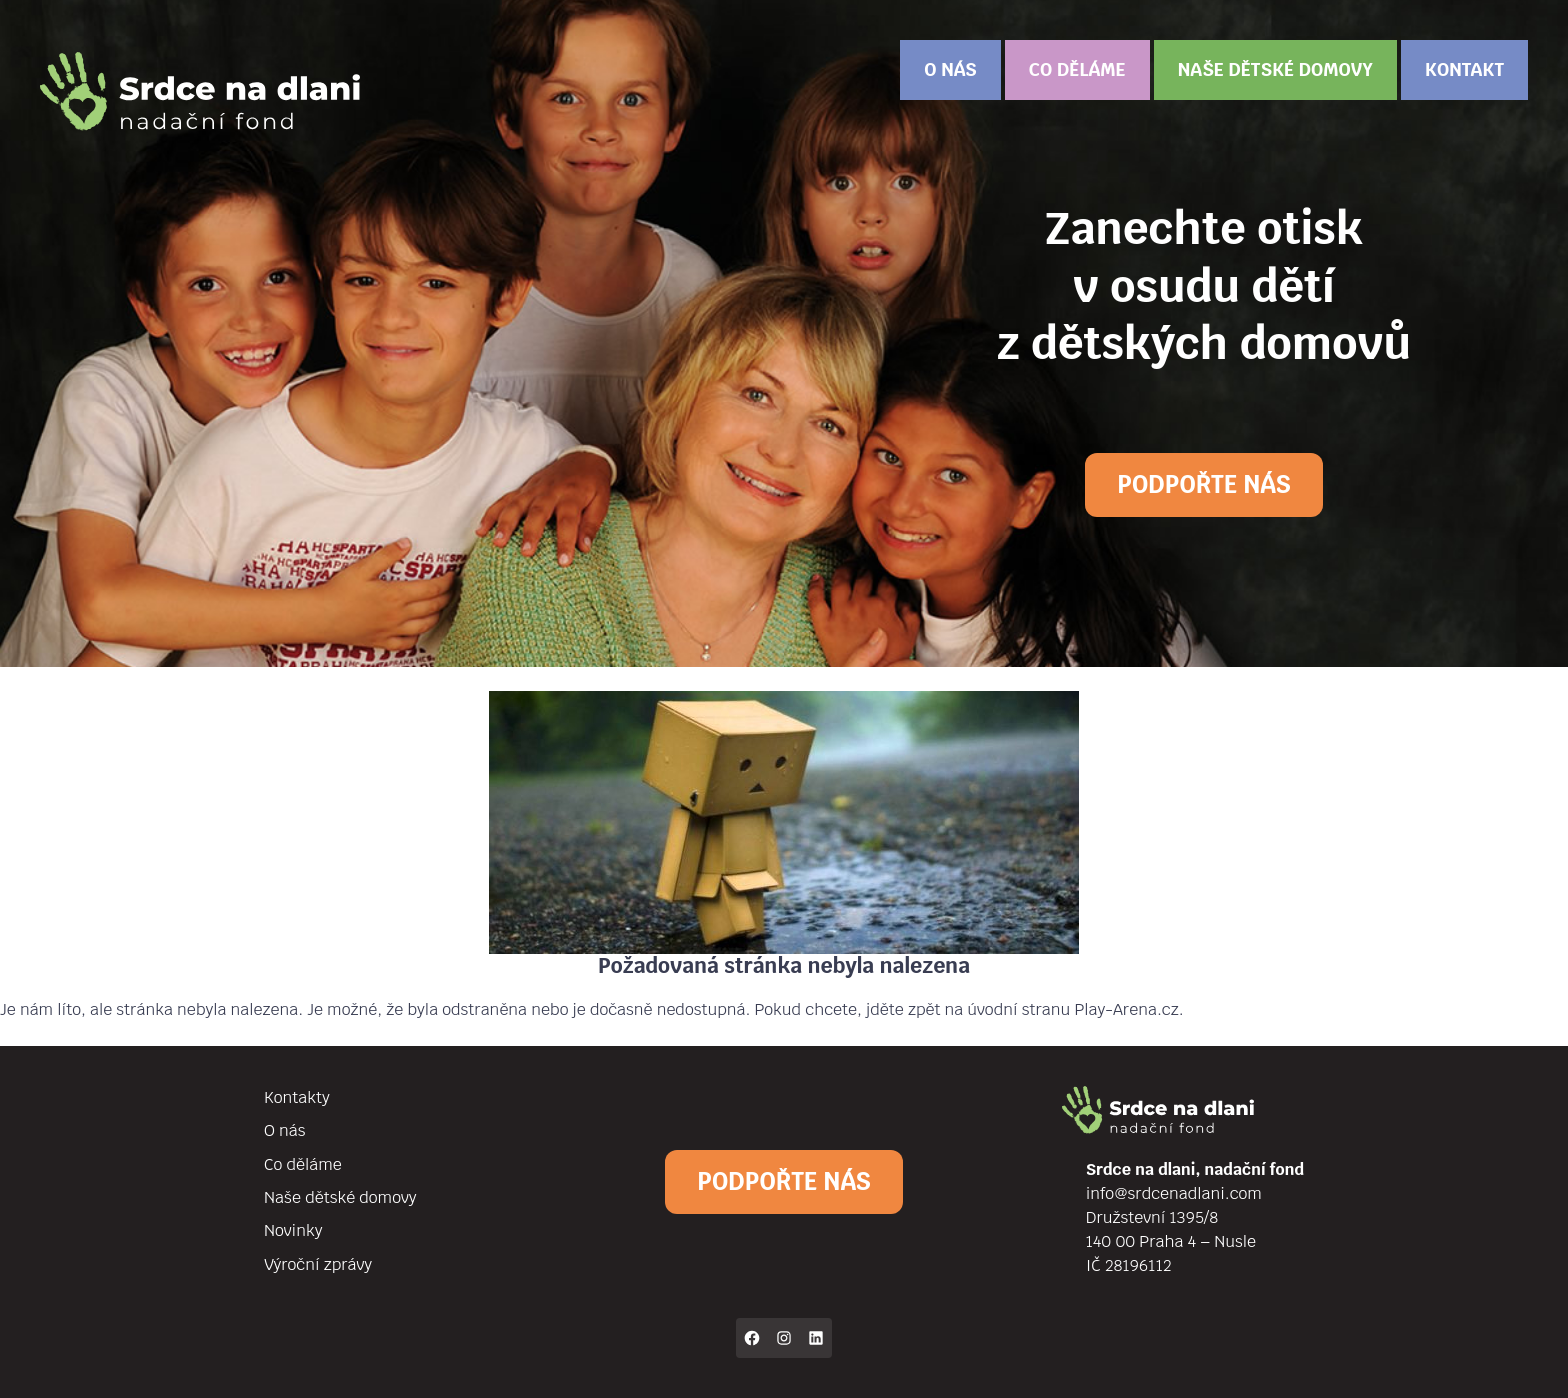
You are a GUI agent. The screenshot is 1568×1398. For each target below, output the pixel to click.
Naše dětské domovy (1275, 69)
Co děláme (1077, 69)
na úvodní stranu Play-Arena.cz (1062, 1009)
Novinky (293, 1230)
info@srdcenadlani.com (1174, 1193)
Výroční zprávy (318, 1264)
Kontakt (1464, 69)
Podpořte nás (1203, 484)
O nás (950, 69)
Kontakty (297, 1097)
